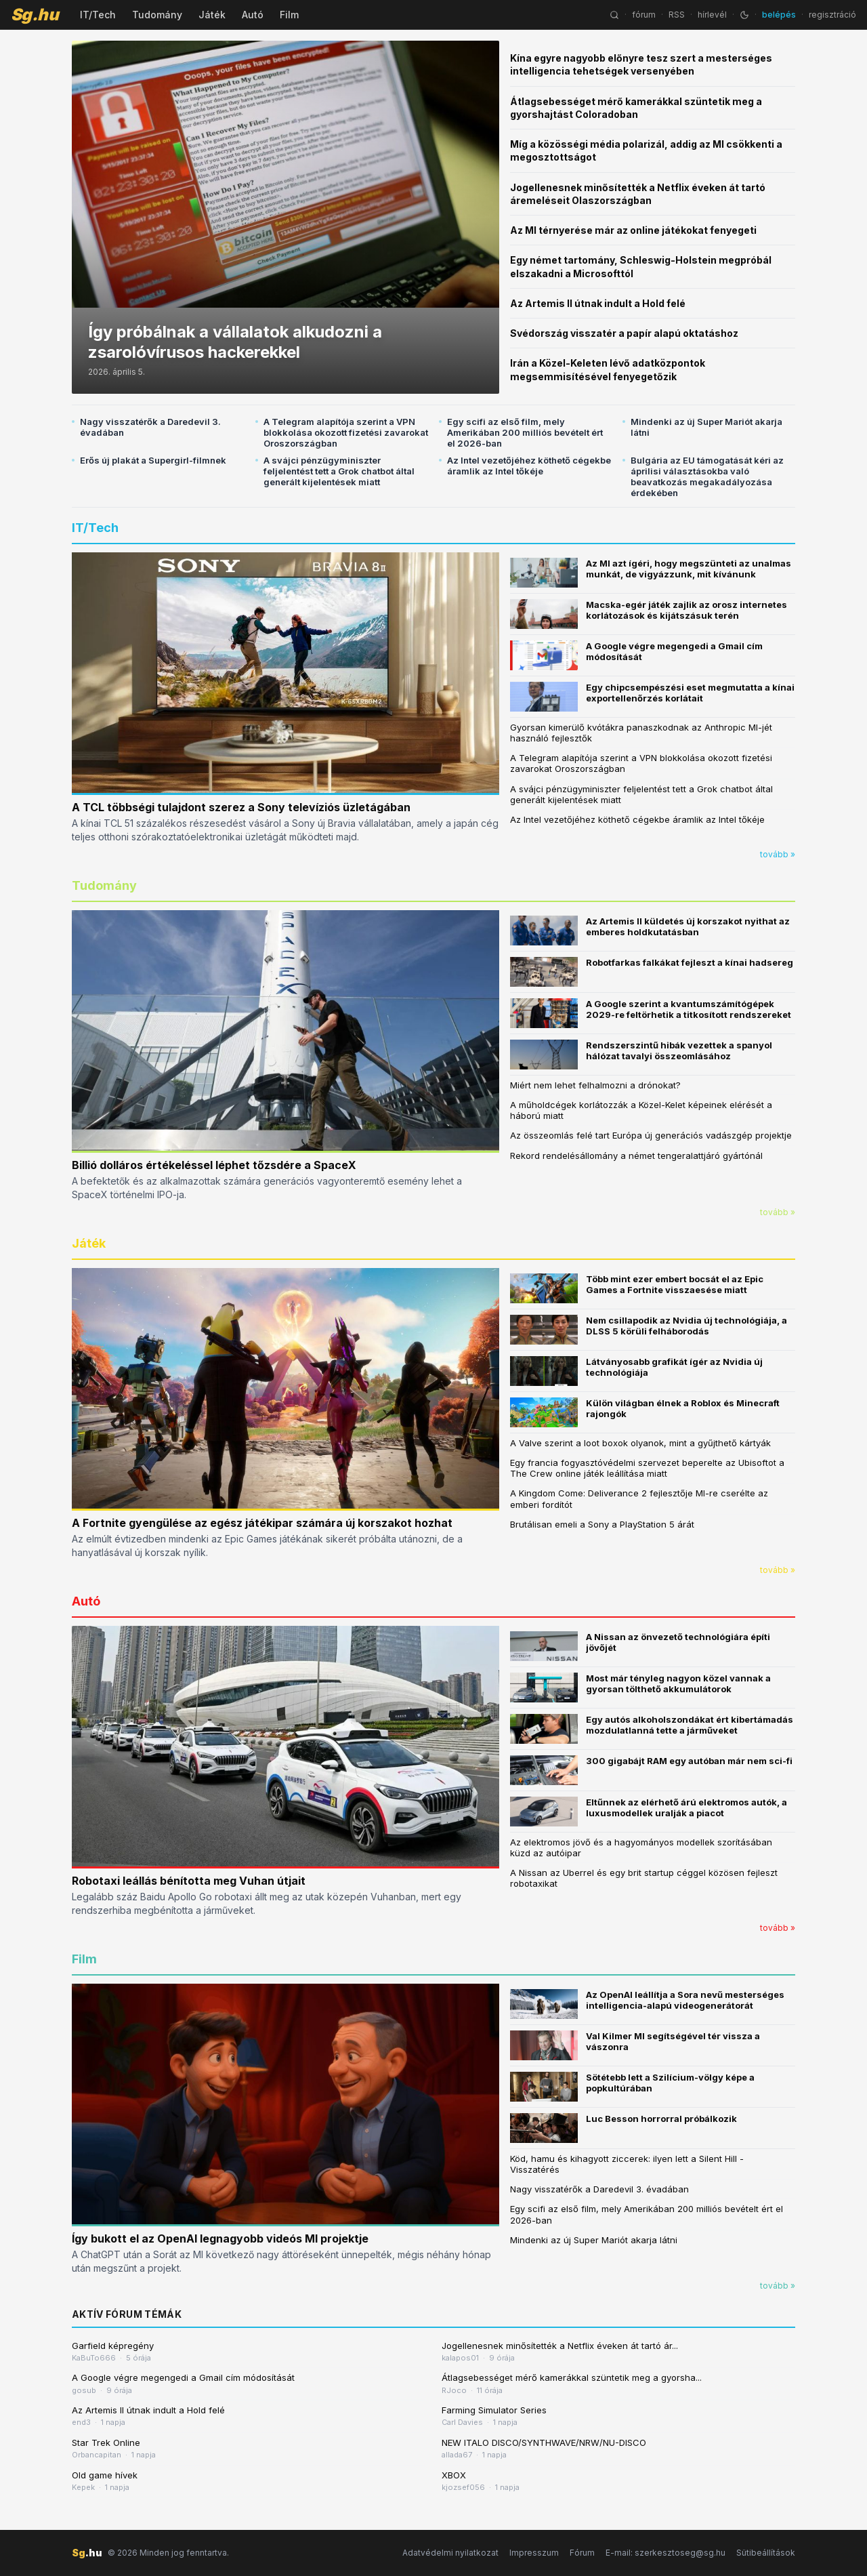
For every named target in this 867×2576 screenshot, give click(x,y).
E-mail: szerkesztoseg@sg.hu (665, 2553)
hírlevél (712, 14)
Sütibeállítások (765, 2553)
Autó (252, 14)
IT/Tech (98, 14)
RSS (677, 14)
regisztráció (832, 14)
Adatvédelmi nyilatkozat (450, 2553)
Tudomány (157, 14)
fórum (644, 14)
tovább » (777, 854)
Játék (212, 14)
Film (289, 14)
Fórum (582, 2553)
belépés (779, 14)
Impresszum (534, 2553)
